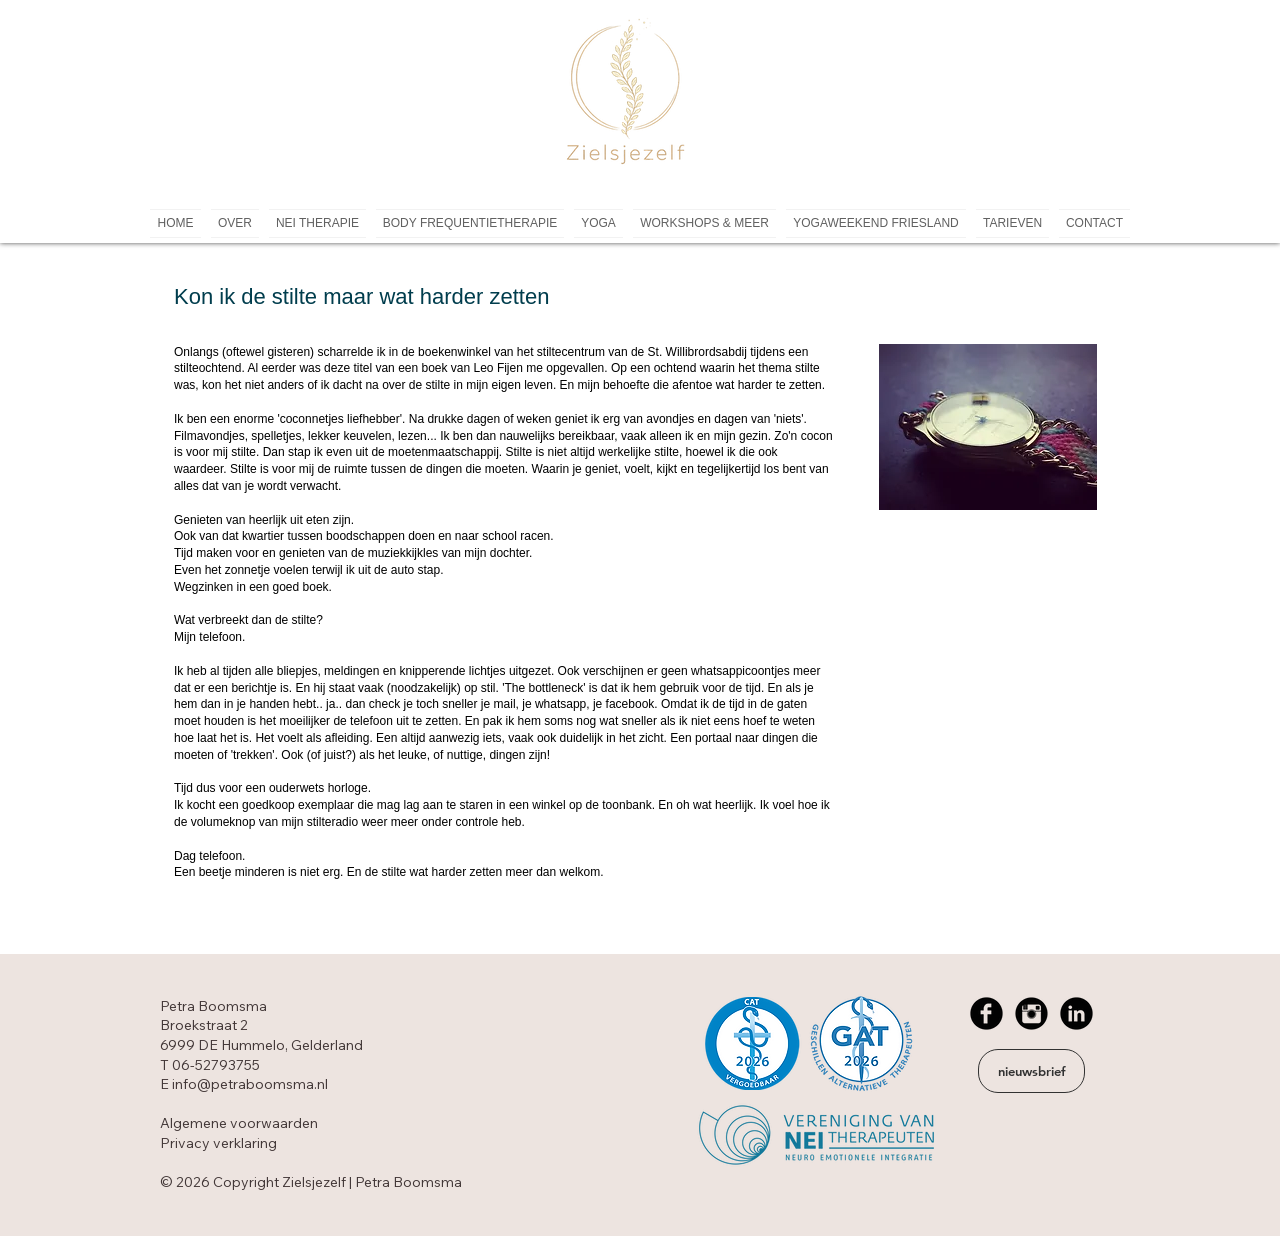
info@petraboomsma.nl (250, 1084)
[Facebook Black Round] (986, 1013)
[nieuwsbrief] (1031, 1071)
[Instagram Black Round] (1031, 1013)
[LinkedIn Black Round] (1076, 1013)
